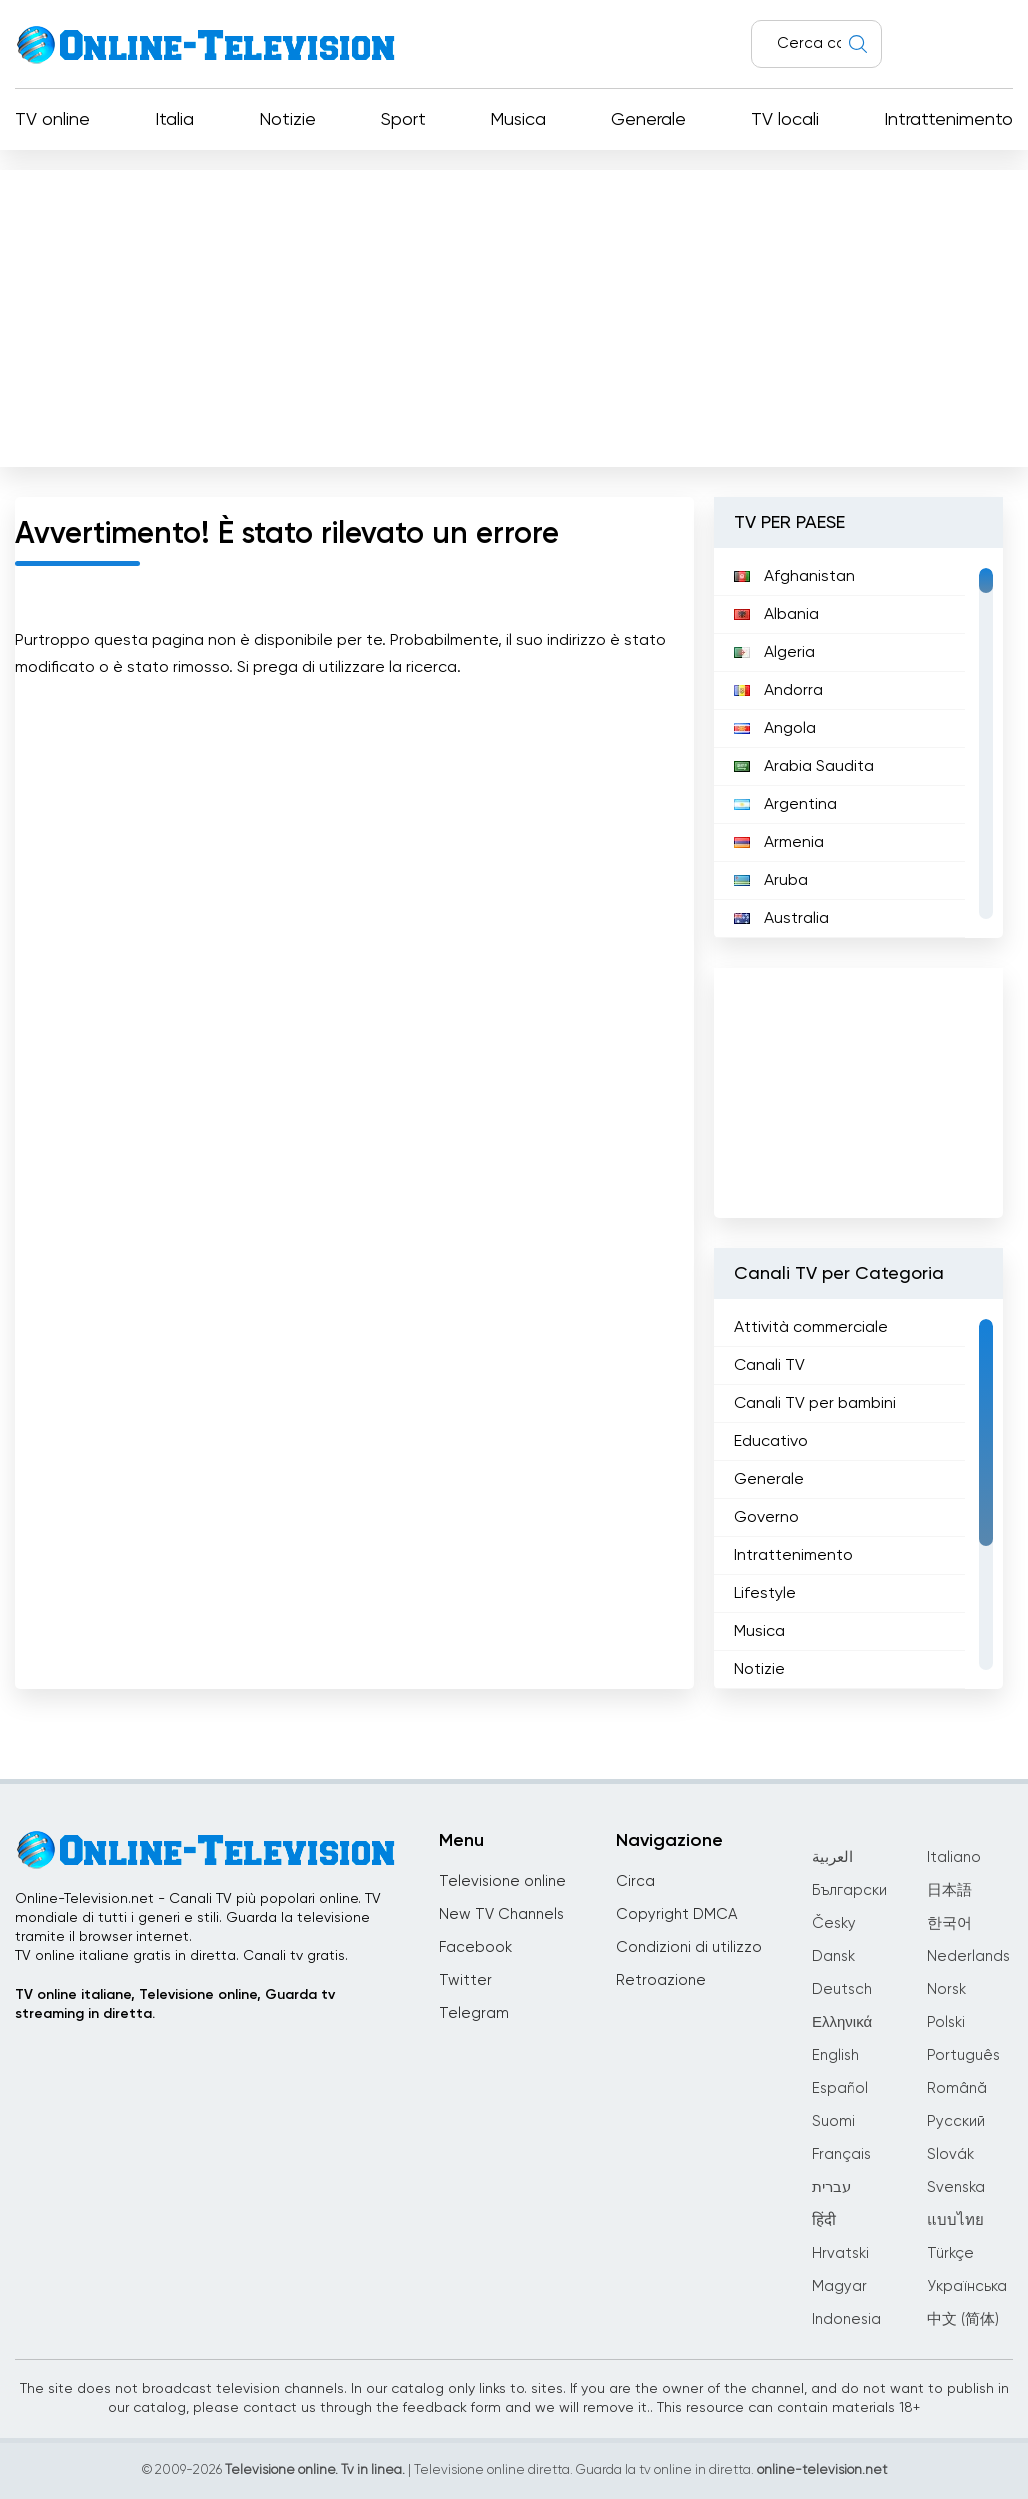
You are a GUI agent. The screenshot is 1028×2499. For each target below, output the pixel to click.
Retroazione (661, 1980)
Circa (635, 1881)
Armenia (779, 843)
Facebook (475, 1947)
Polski (946, 2022)
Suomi (833, 2121)
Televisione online (502, 1881)
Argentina (785, 805)
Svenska (956, 2187)
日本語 (949, 1890)
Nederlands (968, 1956)
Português (963, 2055)
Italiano (954, 1857)
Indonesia (846, 2319)
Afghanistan (794, 577)
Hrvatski (840, 2253)
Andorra (778, 691)
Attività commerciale (811, 1328)
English (835, 2055)
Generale (648, 120)
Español (840, 2088)
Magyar (839, 2286)
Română (957, 2088)
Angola (775, 729)
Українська (967, 2286)
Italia (174, 120)
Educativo (771, 1442)
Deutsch (842, 1989)
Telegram (474, 2013)
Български (849, 1890)
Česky (834, 1923)
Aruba (771, 881)
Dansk (833, 1956)
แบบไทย (955, 2220)
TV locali (785, 120)
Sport (403, 120)
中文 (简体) (963, 2319)
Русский (956, 2121)
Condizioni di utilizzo (689, 1947)
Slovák (950, 2154)
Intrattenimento (948, 120)
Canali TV (769, 1366)
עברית (831, 2187)
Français (841, 2154)
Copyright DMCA (676, 1914)
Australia (781, 919)
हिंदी (824, 2220)
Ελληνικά (842, 2022)
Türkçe (950, 2253)
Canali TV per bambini (815, 1404)
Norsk (946, 1989)
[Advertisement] (514, 314)
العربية (832, 1857)
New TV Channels (501, 1914)
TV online (52, 120)
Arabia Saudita (804, 767)
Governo (766, 1518)
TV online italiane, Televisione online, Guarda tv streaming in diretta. (175, 2004)
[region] (858, 743)
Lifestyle (765, 1594)
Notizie (287, 120)
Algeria (774, 653)
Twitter (465, 1980)
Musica (518, 120)
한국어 (949, 1923)
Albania (776, 615)
